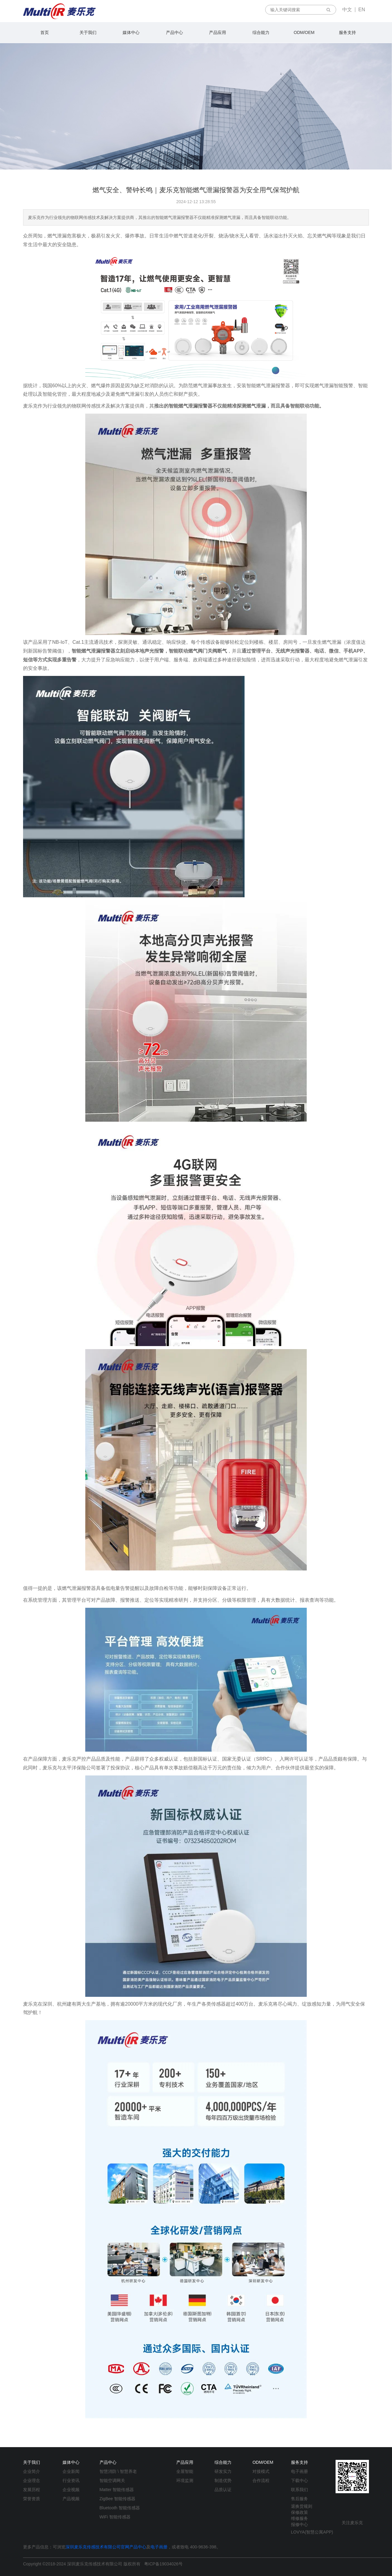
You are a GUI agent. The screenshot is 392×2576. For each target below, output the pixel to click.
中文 (347, 9)
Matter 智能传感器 (117, 2489)
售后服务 (299, 2498)
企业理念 (31, 2480)
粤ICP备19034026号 (163, 2563)
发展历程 (31, 2489)
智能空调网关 (112, 2480)
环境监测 (184, 2480)
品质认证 (223, 2489)
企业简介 (31, 2471)
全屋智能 (184, 2471)
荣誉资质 (31, 2498)
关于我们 (87, 32)
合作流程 (260, 2480)
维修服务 (299, 2518)
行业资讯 (71, 2480)
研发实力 (223, 2471)
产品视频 (71, 2498)
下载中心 (299, 2480)
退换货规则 (301, 2506)
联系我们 (299, 2489)
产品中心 (174, 32)
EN (361, 9)
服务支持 (347, 32)
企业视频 (71, 2489)
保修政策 (299, 2512)
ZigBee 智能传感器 (117, 2498)
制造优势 (223, 2480)
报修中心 (299, 2524)
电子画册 (299, 2471)
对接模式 (260, 2471)
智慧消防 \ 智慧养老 (118, 2471)
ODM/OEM (304, 32)
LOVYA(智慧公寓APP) (312, 2532)
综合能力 (260, 32)
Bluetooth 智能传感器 (120, 2507)
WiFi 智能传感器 (115, 2516)
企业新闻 (71, 2471)
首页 (44, 32)
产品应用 (217, 32)
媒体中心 (131, 32)
